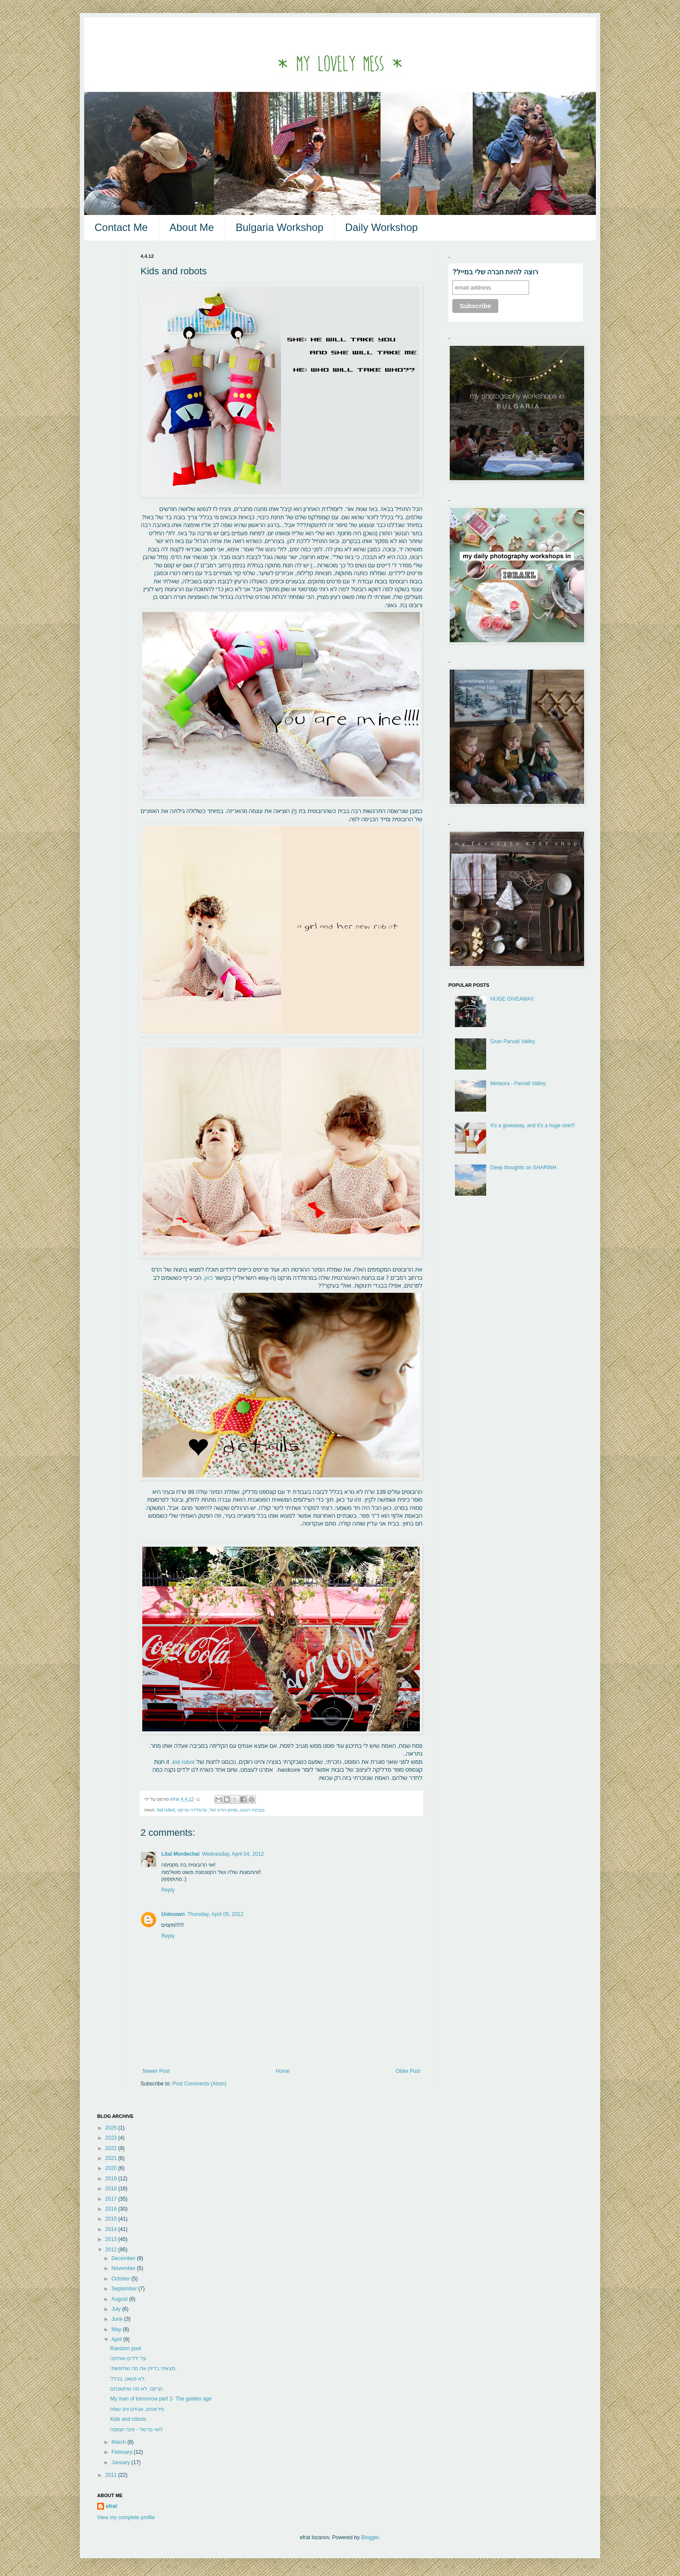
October (121, 2279)
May (117, 2329)
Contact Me (121, 227)
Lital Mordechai (180, 1854)
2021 (111, 2158)
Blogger (370, 2537)
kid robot (184, 1762)
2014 (111, 2229)
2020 (111, 2168)
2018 (111, 2189)
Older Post (408, 2071)
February (122, 2452)
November (124, 2268)
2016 (111, 2209)
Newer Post (156, 2071)
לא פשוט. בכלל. (128, 2379)
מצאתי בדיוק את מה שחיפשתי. (143, 2368)
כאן (209, 1278)
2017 (111, 2199)
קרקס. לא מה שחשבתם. (137, 2389)
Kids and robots (128, 2419)
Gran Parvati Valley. (513, 1041)
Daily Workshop (381, 227)
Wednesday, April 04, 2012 (233, 1854)
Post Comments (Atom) (199, 2084)
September (124, 2289)
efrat (111, 2506)
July (116, 2309)
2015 (111, 2219)
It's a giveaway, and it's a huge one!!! (532, 1125)
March (119, 2442)
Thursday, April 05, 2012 (215, 1914)
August (120, 2299)
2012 (111, 2250)
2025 (111, 2128)
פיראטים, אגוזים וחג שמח (137, 2409)
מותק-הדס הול (223, 1809)
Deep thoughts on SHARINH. (524, 1167)
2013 (111, 2239)
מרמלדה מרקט (192, 1809)
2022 (111, 2148)
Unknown (173, 1914)
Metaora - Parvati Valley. (518, 1083)
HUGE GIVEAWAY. (512, 999)
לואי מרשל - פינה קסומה (136, 2429)
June (117, 2319)
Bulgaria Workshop (279, 227)
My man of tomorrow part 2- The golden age (161, 2399)
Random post (125, 2348)
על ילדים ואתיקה (128, 2358)
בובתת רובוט (252, 1809)
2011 (111, 2475)
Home (283, 2071)
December (124, 2258)
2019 (111, 2179)
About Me (192, 227)
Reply (168, 1890)
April (117, 2339)
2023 (111, 2138)
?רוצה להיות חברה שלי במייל (495, 272)
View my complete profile (126, 2517)
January (121, 2462)
